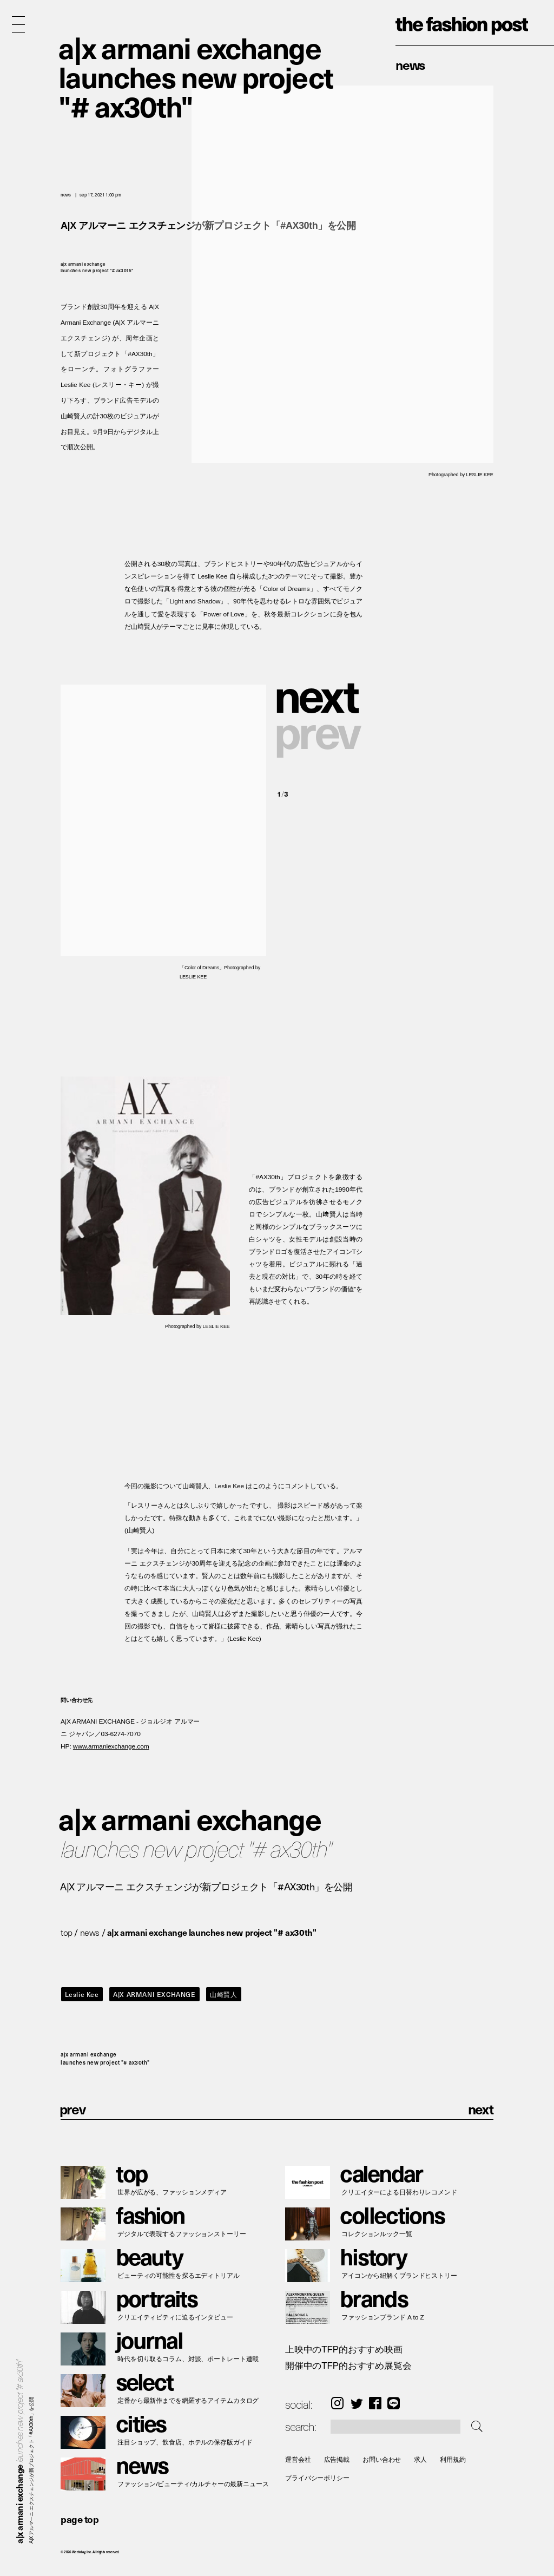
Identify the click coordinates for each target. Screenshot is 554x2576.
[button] (319, 694)
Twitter (357, 2403)
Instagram (337, 2403)
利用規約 (453, 2459)
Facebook (375, 2403)
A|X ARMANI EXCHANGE (154, 1994)
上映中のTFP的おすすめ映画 (344, 2350)
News (410, 64)
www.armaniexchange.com (111, 1746)
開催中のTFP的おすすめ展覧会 (348, 2366)
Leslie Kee (82, 1994)
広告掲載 (336, 2459)
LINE (393, 2403)
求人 (420, 2459)
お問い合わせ (381, 2459)
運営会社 (298, 2459)
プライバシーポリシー (317, 2478)
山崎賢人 (223, 1994)
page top (79, 2519)
